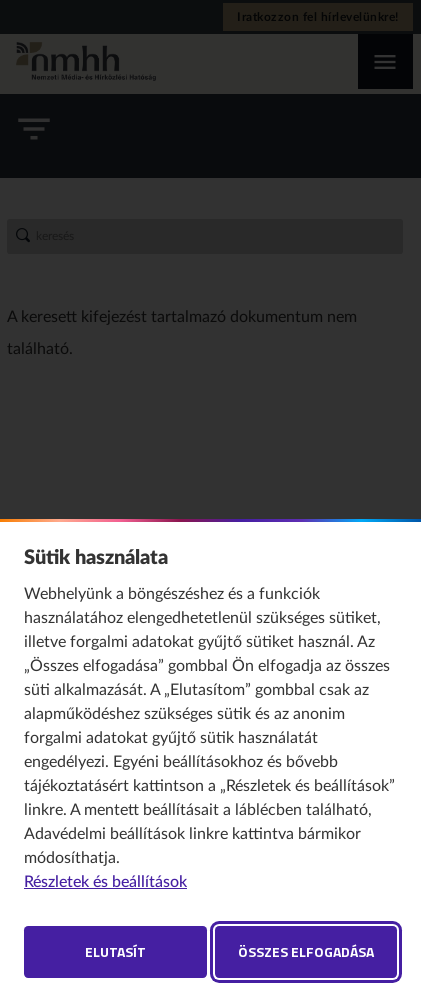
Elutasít (115, 951)
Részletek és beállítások (105, 882)
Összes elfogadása (306, 951)
